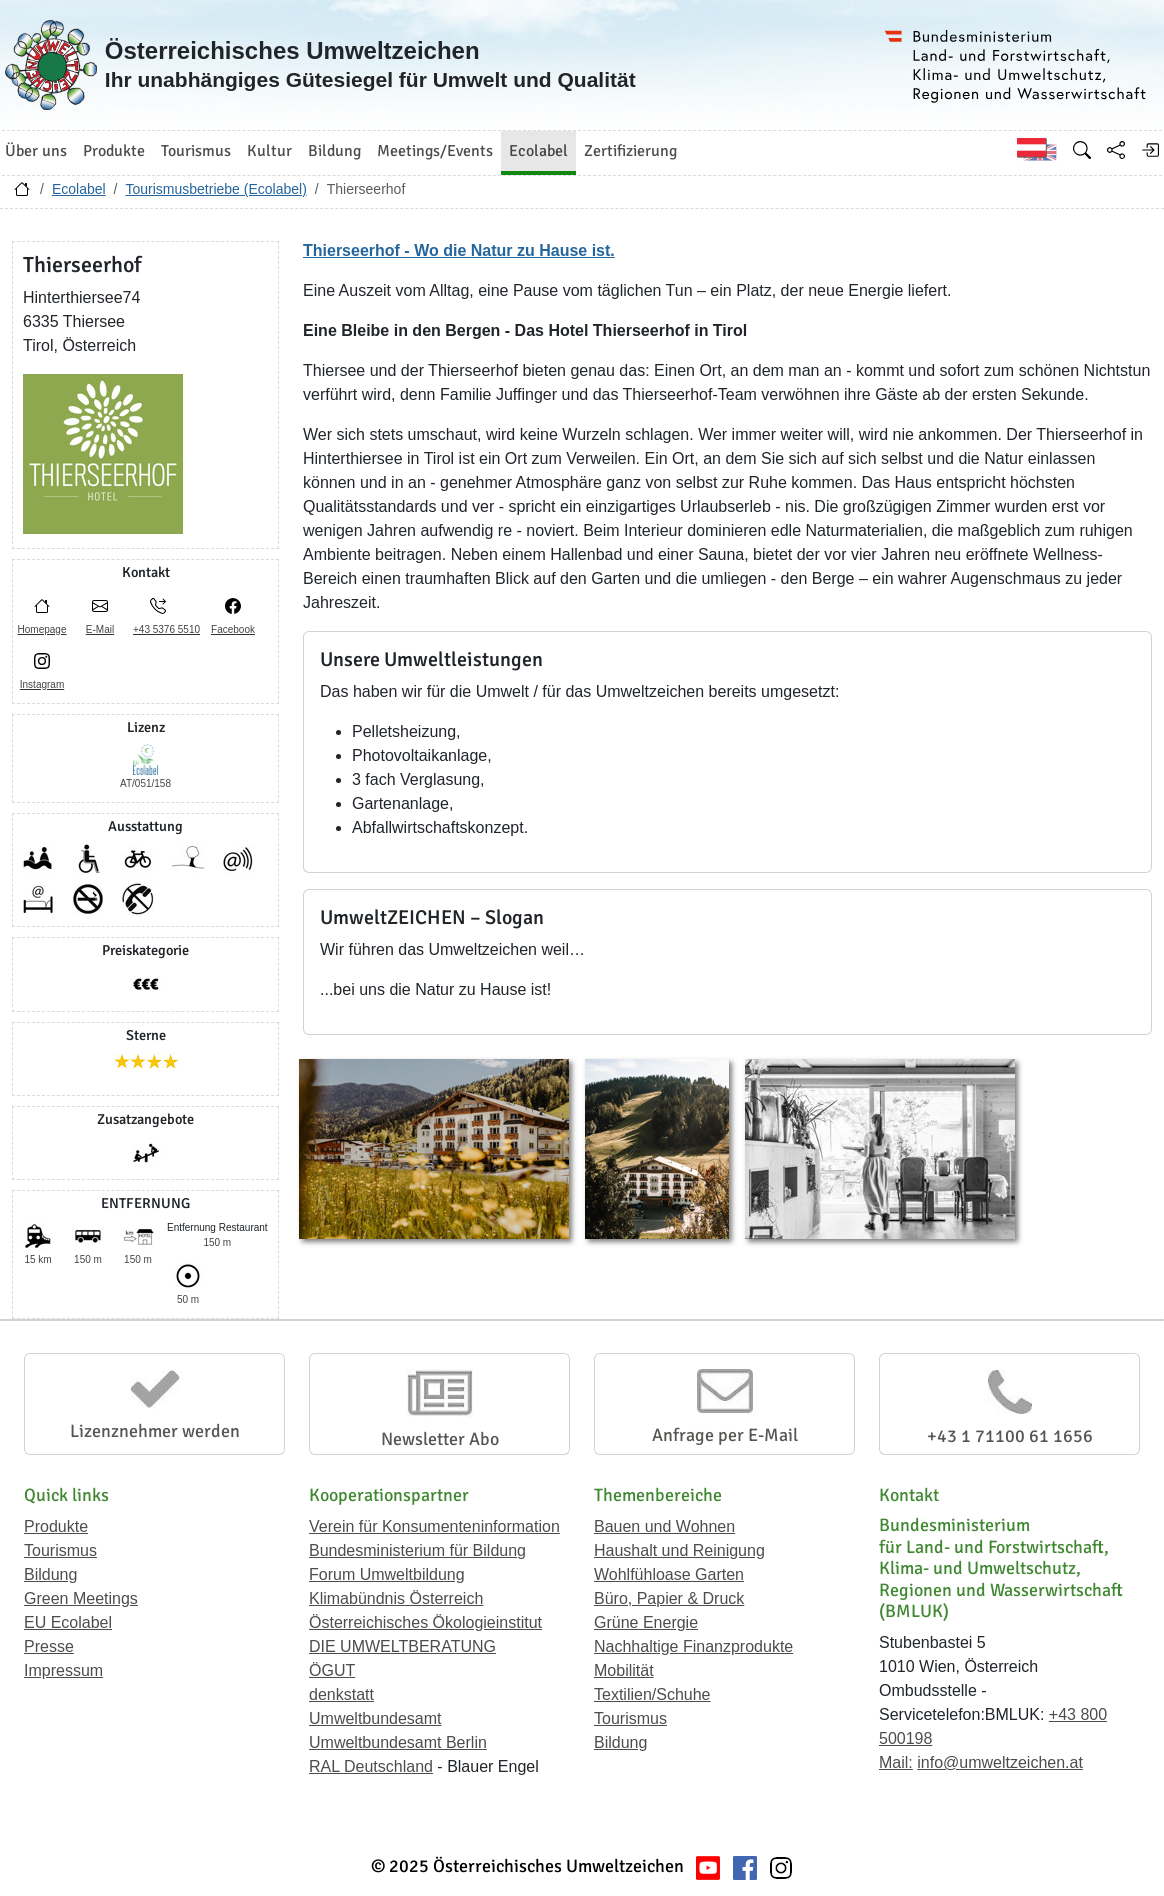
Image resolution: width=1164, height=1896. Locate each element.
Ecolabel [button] (538, 151)
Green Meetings (81, 1598)
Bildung (50, 1574)
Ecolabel (79, 189)
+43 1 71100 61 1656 (1010, 1436)
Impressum (63, 1670)
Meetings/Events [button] (435, 151)
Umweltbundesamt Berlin (398, 1742)
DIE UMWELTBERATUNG (402, 1646)
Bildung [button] (334, 151)
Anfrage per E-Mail (725, 1435)
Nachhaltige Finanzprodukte (693, 1646)
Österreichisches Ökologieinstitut (425, 1622)
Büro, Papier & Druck (669, 1598)
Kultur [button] (269, 151)
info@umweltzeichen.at (1000, 1762)
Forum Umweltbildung (387, 1574)
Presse (49, 1646)
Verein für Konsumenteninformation (434, 1526)
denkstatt (341, 1694)
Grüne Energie (646, 1622)
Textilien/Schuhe (652, 1694)
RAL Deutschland (371, 1766)
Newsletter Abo (440, 1439)
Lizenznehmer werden (155, 1431)
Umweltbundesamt (375, 1718)
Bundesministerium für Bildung (417, 1550)
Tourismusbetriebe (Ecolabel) (215, 189)
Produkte (56, 1526)
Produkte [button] (114, 151)
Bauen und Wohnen (664, 1526)
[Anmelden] (1150, 150)
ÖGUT (332, 1670)
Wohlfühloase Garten (669, 1574)
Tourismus (60, 1550)
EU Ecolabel (68, 1622)
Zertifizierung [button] (630, 151)
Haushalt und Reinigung (679, 1550)
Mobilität (624, 1670)
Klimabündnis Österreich (396, 1598)
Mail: (896, 1762)
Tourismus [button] (196, 151)
